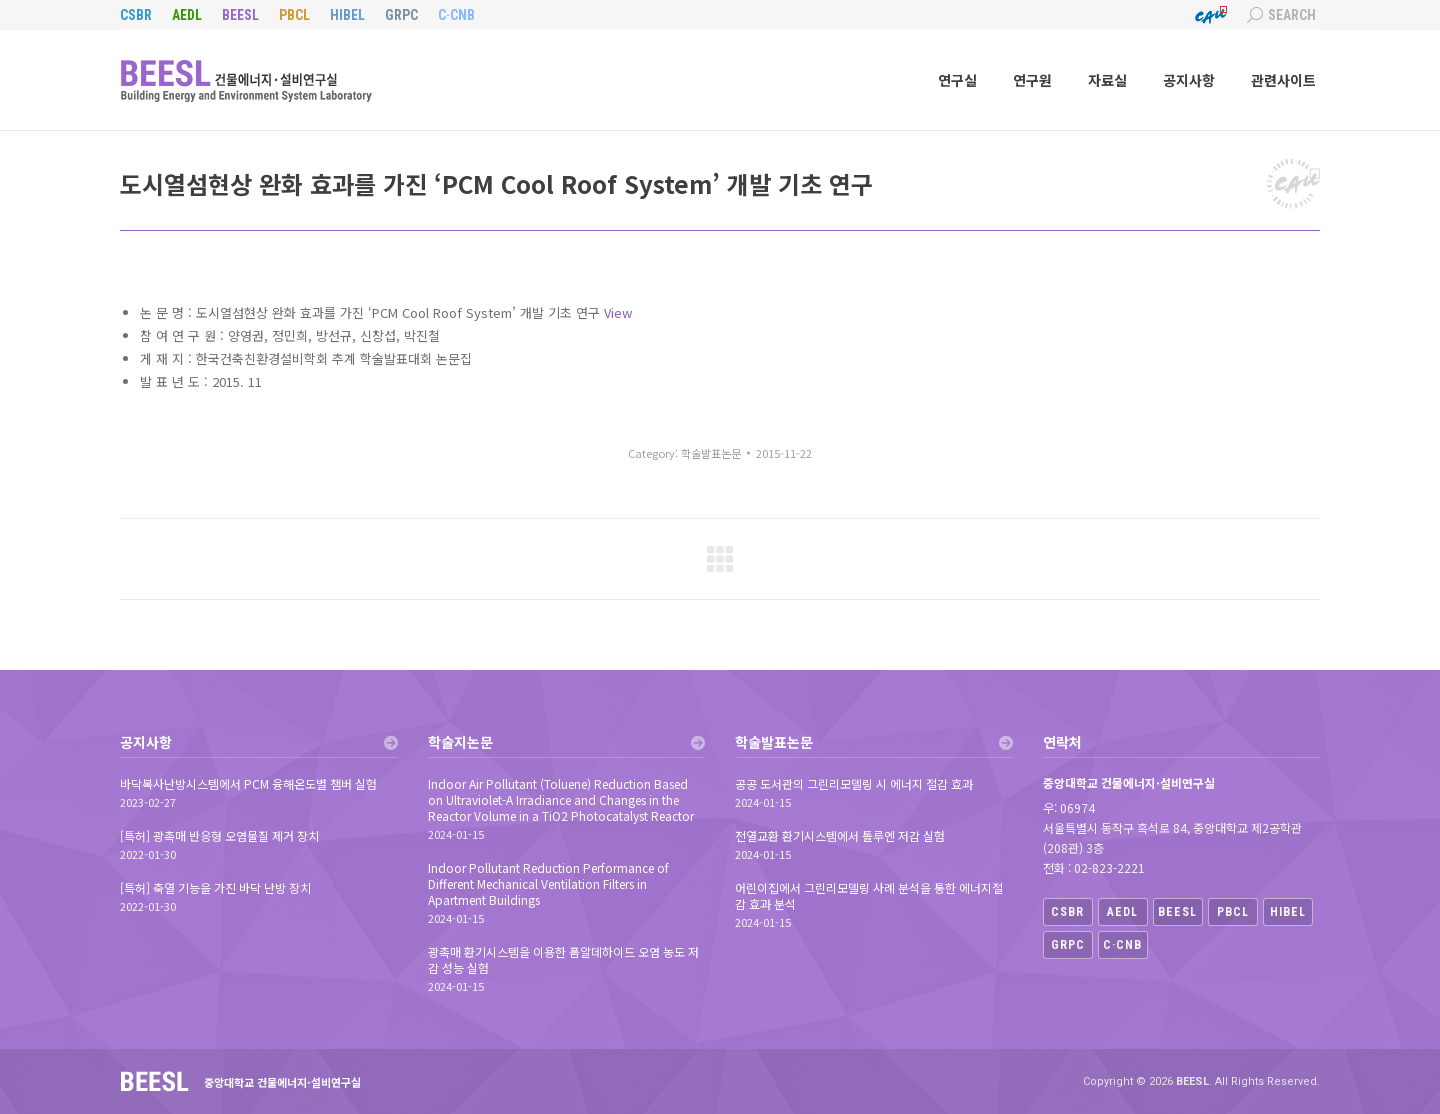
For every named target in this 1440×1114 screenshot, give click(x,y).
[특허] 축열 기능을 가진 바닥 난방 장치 (215, 888)
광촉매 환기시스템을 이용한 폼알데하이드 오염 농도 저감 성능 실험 (563, 960)
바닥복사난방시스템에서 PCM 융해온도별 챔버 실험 (248, 784)
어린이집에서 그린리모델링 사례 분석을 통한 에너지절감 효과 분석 (869, 896)
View (618, 312)
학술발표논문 (711, 453)
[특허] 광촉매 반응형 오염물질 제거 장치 (219, 836)
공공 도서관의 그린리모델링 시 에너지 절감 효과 (854, 784)
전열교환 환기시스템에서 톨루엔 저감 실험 (840, 836)
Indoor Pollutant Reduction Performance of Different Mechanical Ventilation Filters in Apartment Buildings (548, 884)
